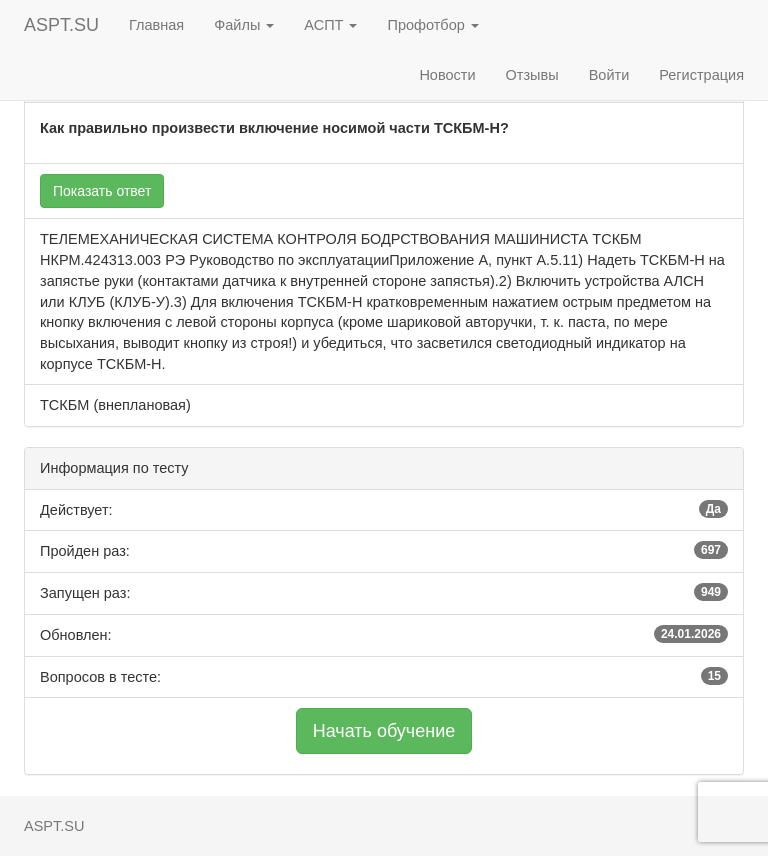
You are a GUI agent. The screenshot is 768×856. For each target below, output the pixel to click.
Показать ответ (102, 191)
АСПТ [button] (330, 25)
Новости (447, 75)
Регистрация (701, 75)
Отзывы (532, 75)
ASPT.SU (61, 25)
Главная (156, 25)
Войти (609, 75)
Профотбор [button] (432, 25)
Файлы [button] (244, 25)
